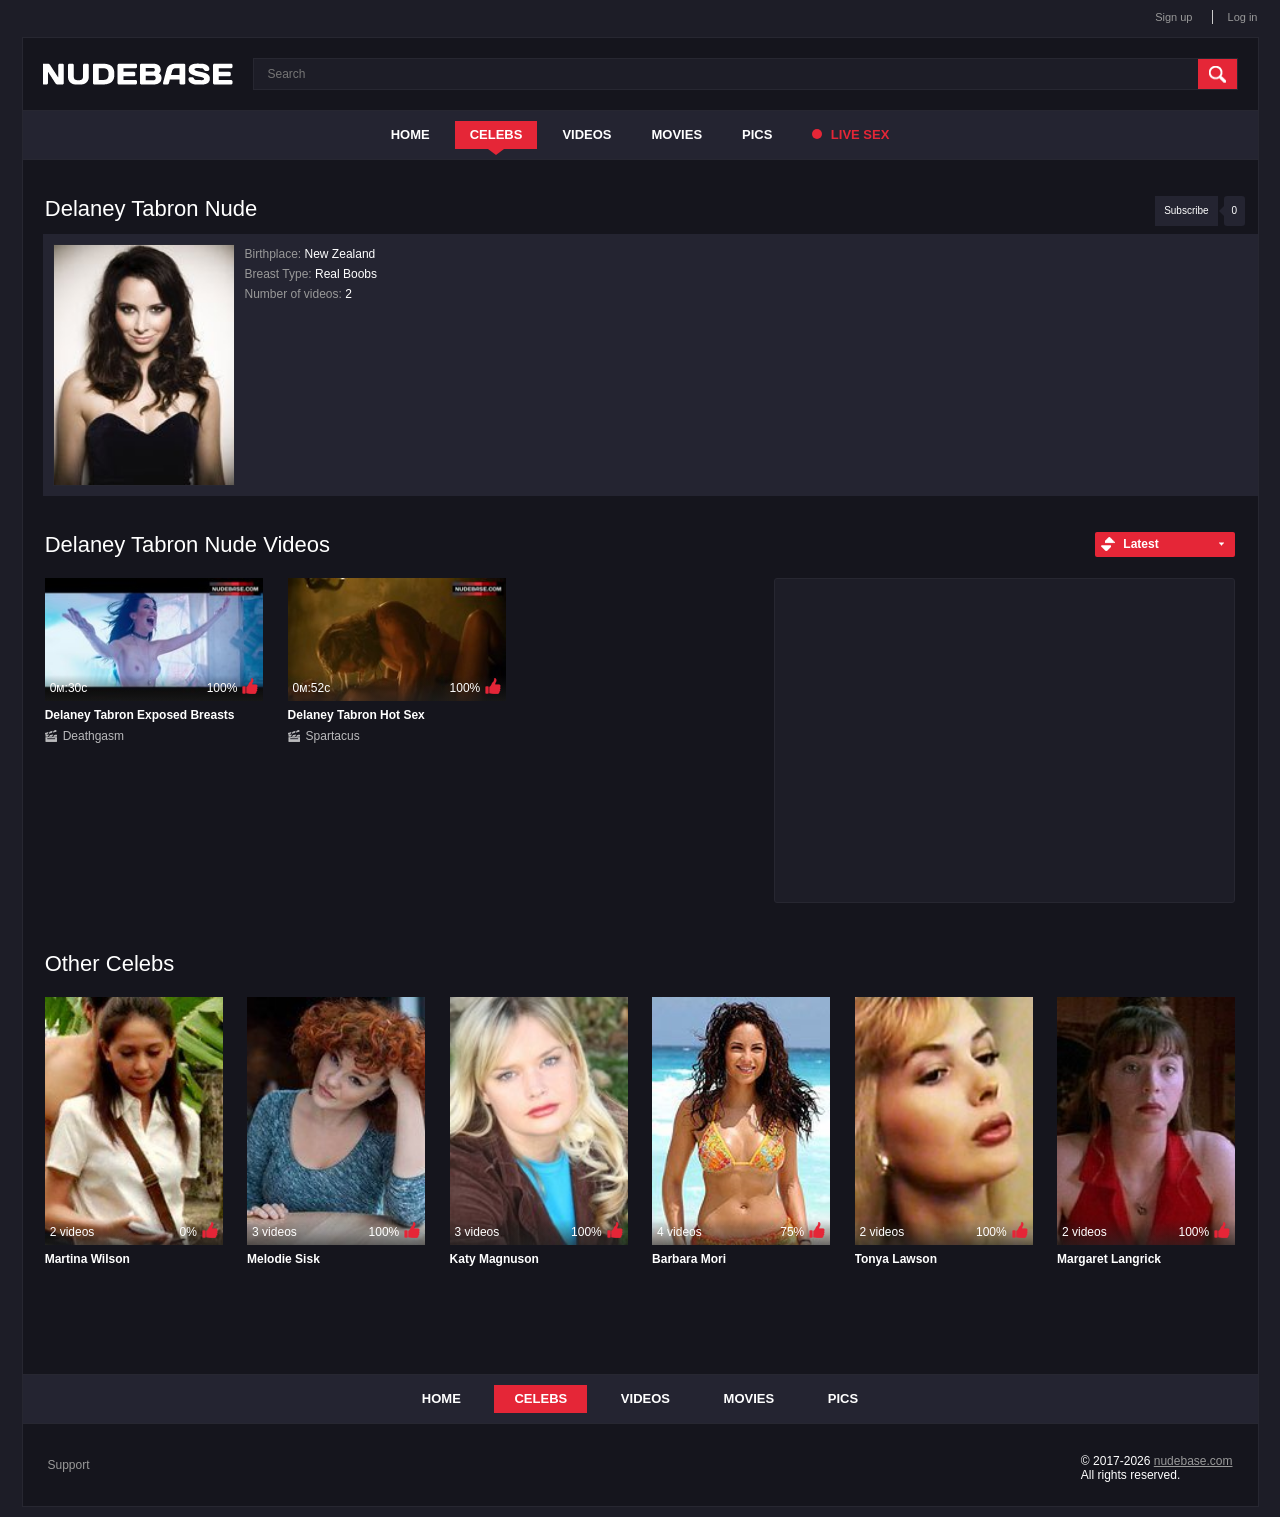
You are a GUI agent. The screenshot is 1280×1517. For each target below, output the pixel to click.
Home (410, 134)
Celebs (496, 134)
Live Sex (850, 134)
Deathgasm (93, 736)
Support (69, 1465)
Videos (586, 134)
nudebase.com (1193, 1461)
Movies (677, 134)
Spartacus (333, 736)
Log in (1243, 17)
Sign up (1173, 17)
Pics (757, 134)
